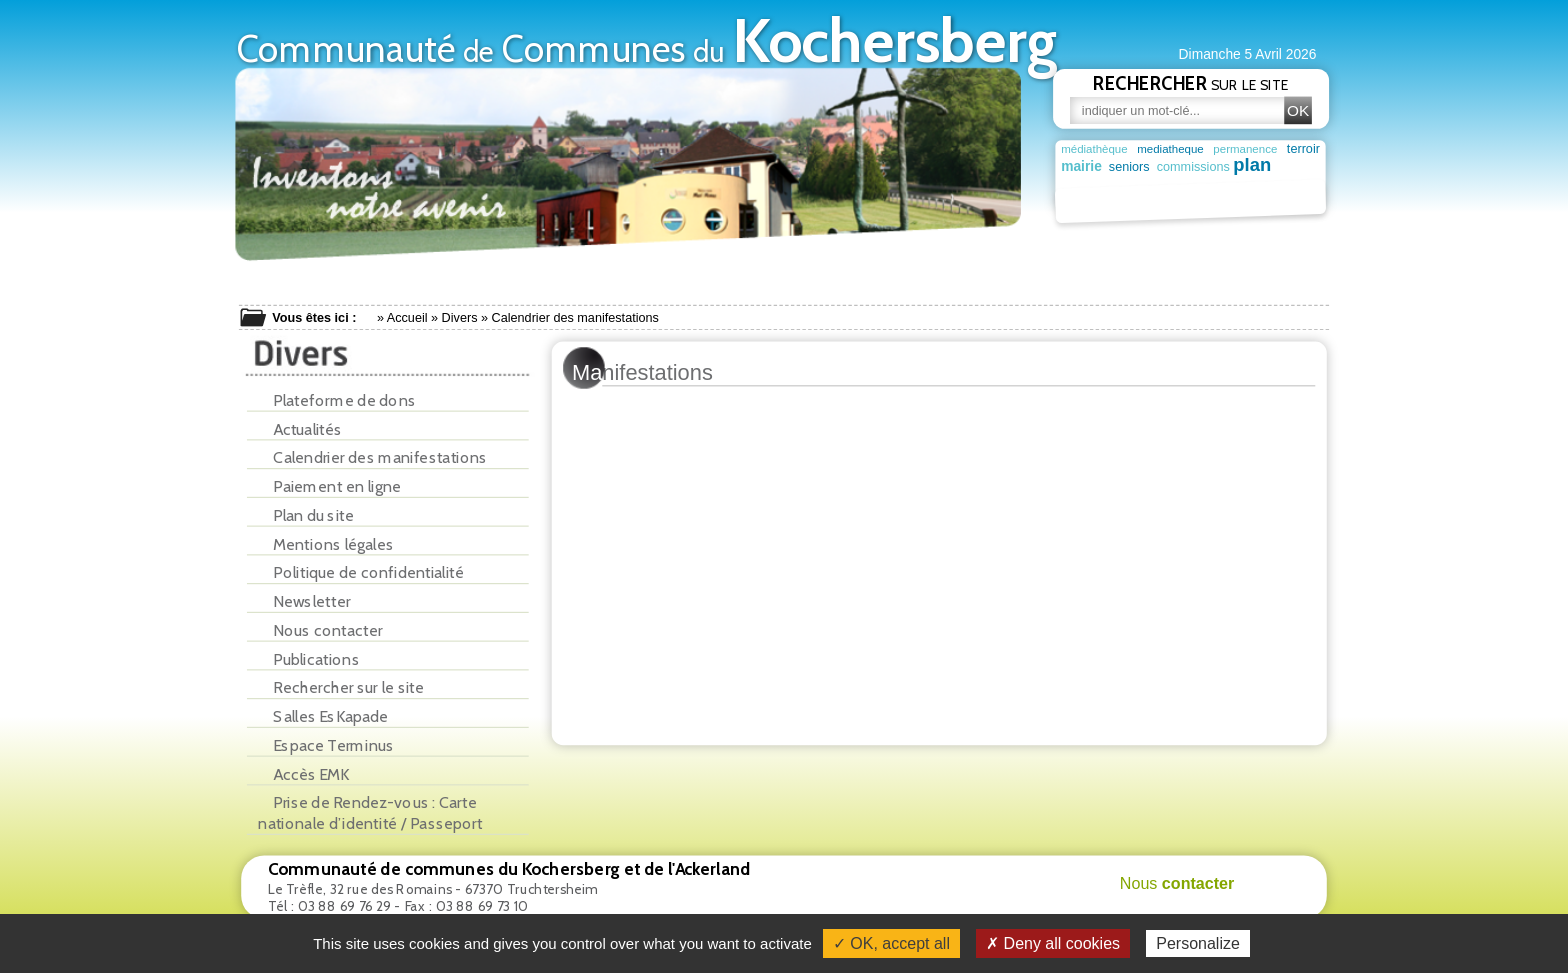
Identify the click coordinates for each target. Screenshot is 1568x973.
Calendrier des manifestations (372, 457)
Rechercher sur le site (341, 687)
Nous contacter (320, 630)
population (1090, 203)
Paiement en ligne (329, 486)
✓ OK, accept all (891, 943)
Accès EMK (303, 774)
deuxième (1145, 186)
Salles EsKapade (323, 716)
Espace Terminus (326, 745)
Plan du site (305, 515)
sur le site (1191, 83)
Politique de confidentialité (361, 572)
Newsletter (304, 601)
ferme (1080, 186)
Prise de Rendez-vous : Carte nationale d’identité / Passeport (370, 812)
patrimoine (1158, 202)
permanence (1245, 149)
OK (1298, 110)
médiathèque (1094, 149)
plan (1250, 165)
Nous (1177, 883)
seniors (1127, 167)
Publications (308, 659)
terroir (1303, 148)
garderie (1297, 167)
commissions (1189, 167)
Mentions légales (326, 544)
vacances (1217, 186)
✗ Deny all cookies (1053, 943)
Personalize (1198, 943)
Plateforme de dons (337, 400)
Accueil (407, 318)
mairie (1081, 167)
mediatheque (1170, 149)
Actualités (300, 429)
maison (1292, 185)
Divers (460, 318)
